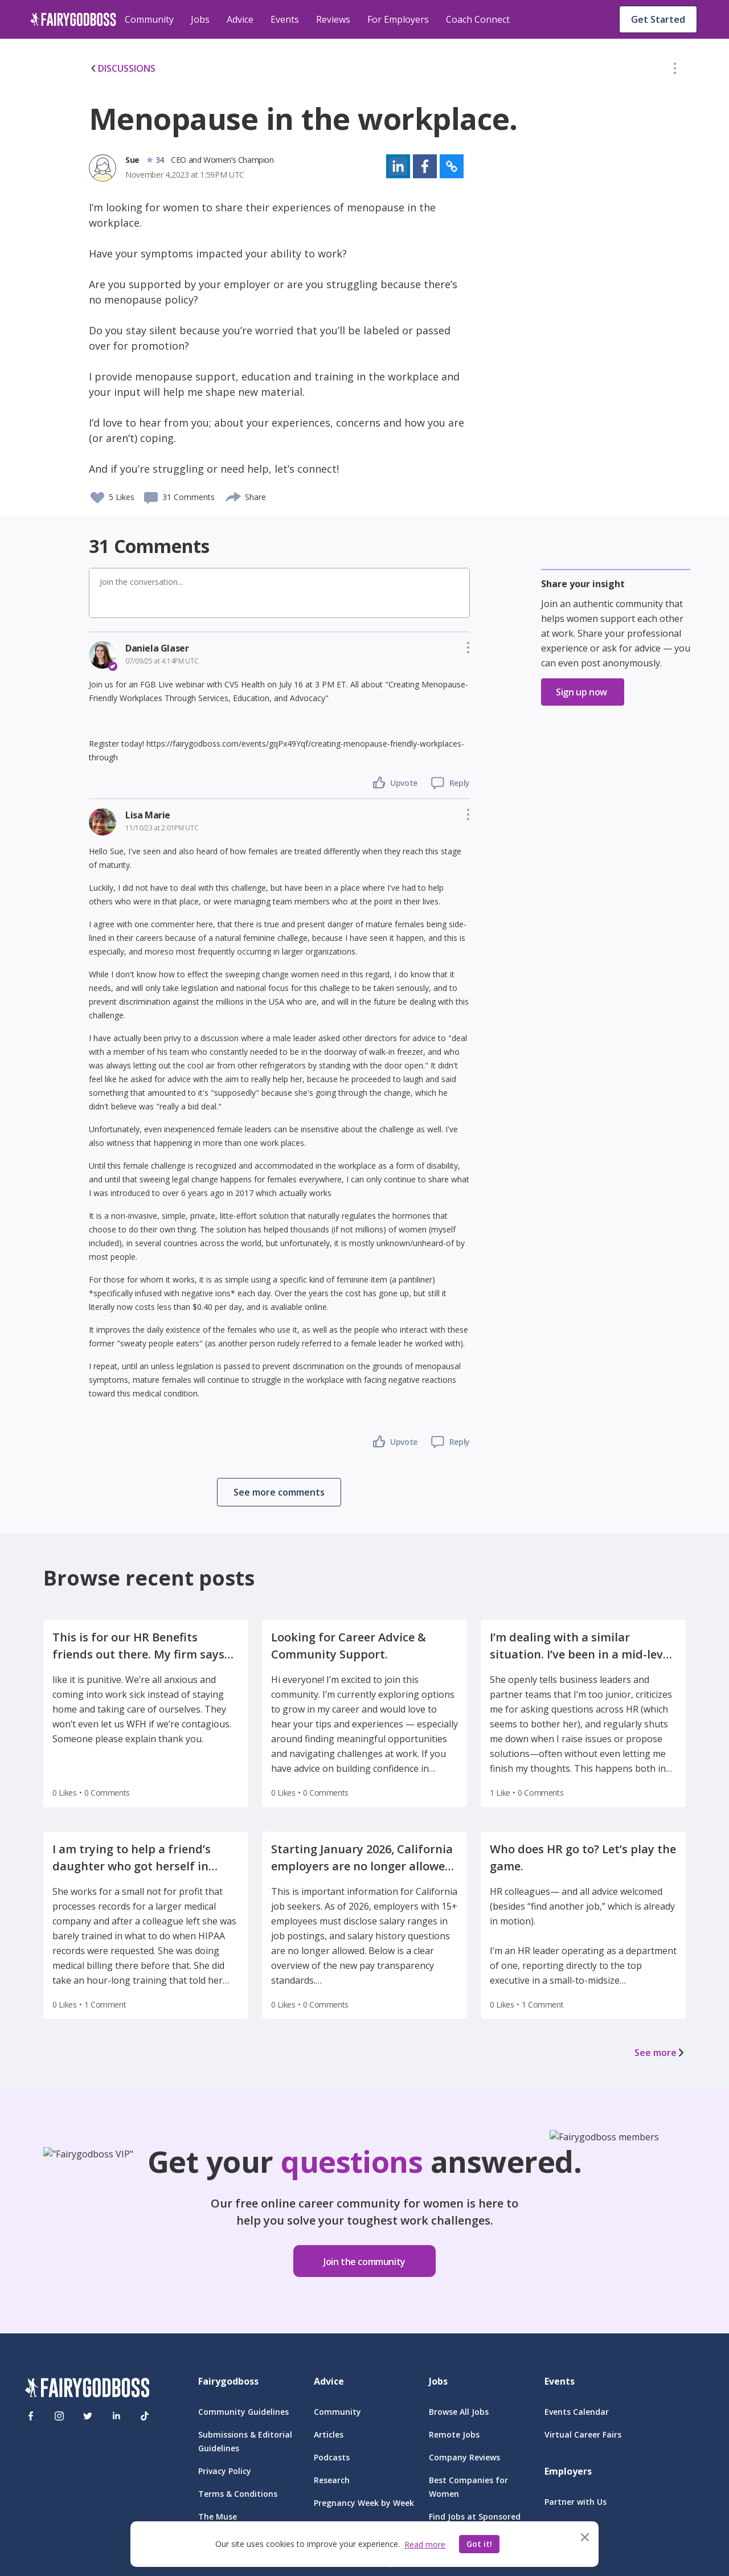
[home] (73, 19)
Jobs (200, 19)
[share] (234, 495)
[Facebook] (30, 2416)
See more (660, 2052)
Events (285, 19)
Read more (424, 2544)
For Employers (398, 19)
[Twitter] (87, 2416)
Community (149, 19)
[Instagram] (59, 2416)
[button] (674, 70)
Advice (240, 19)
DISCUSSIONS (122, 68)
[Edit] (675, 71)
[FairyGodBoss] (87, 2389)
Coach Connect (478, 19)
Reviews (333, 19)
